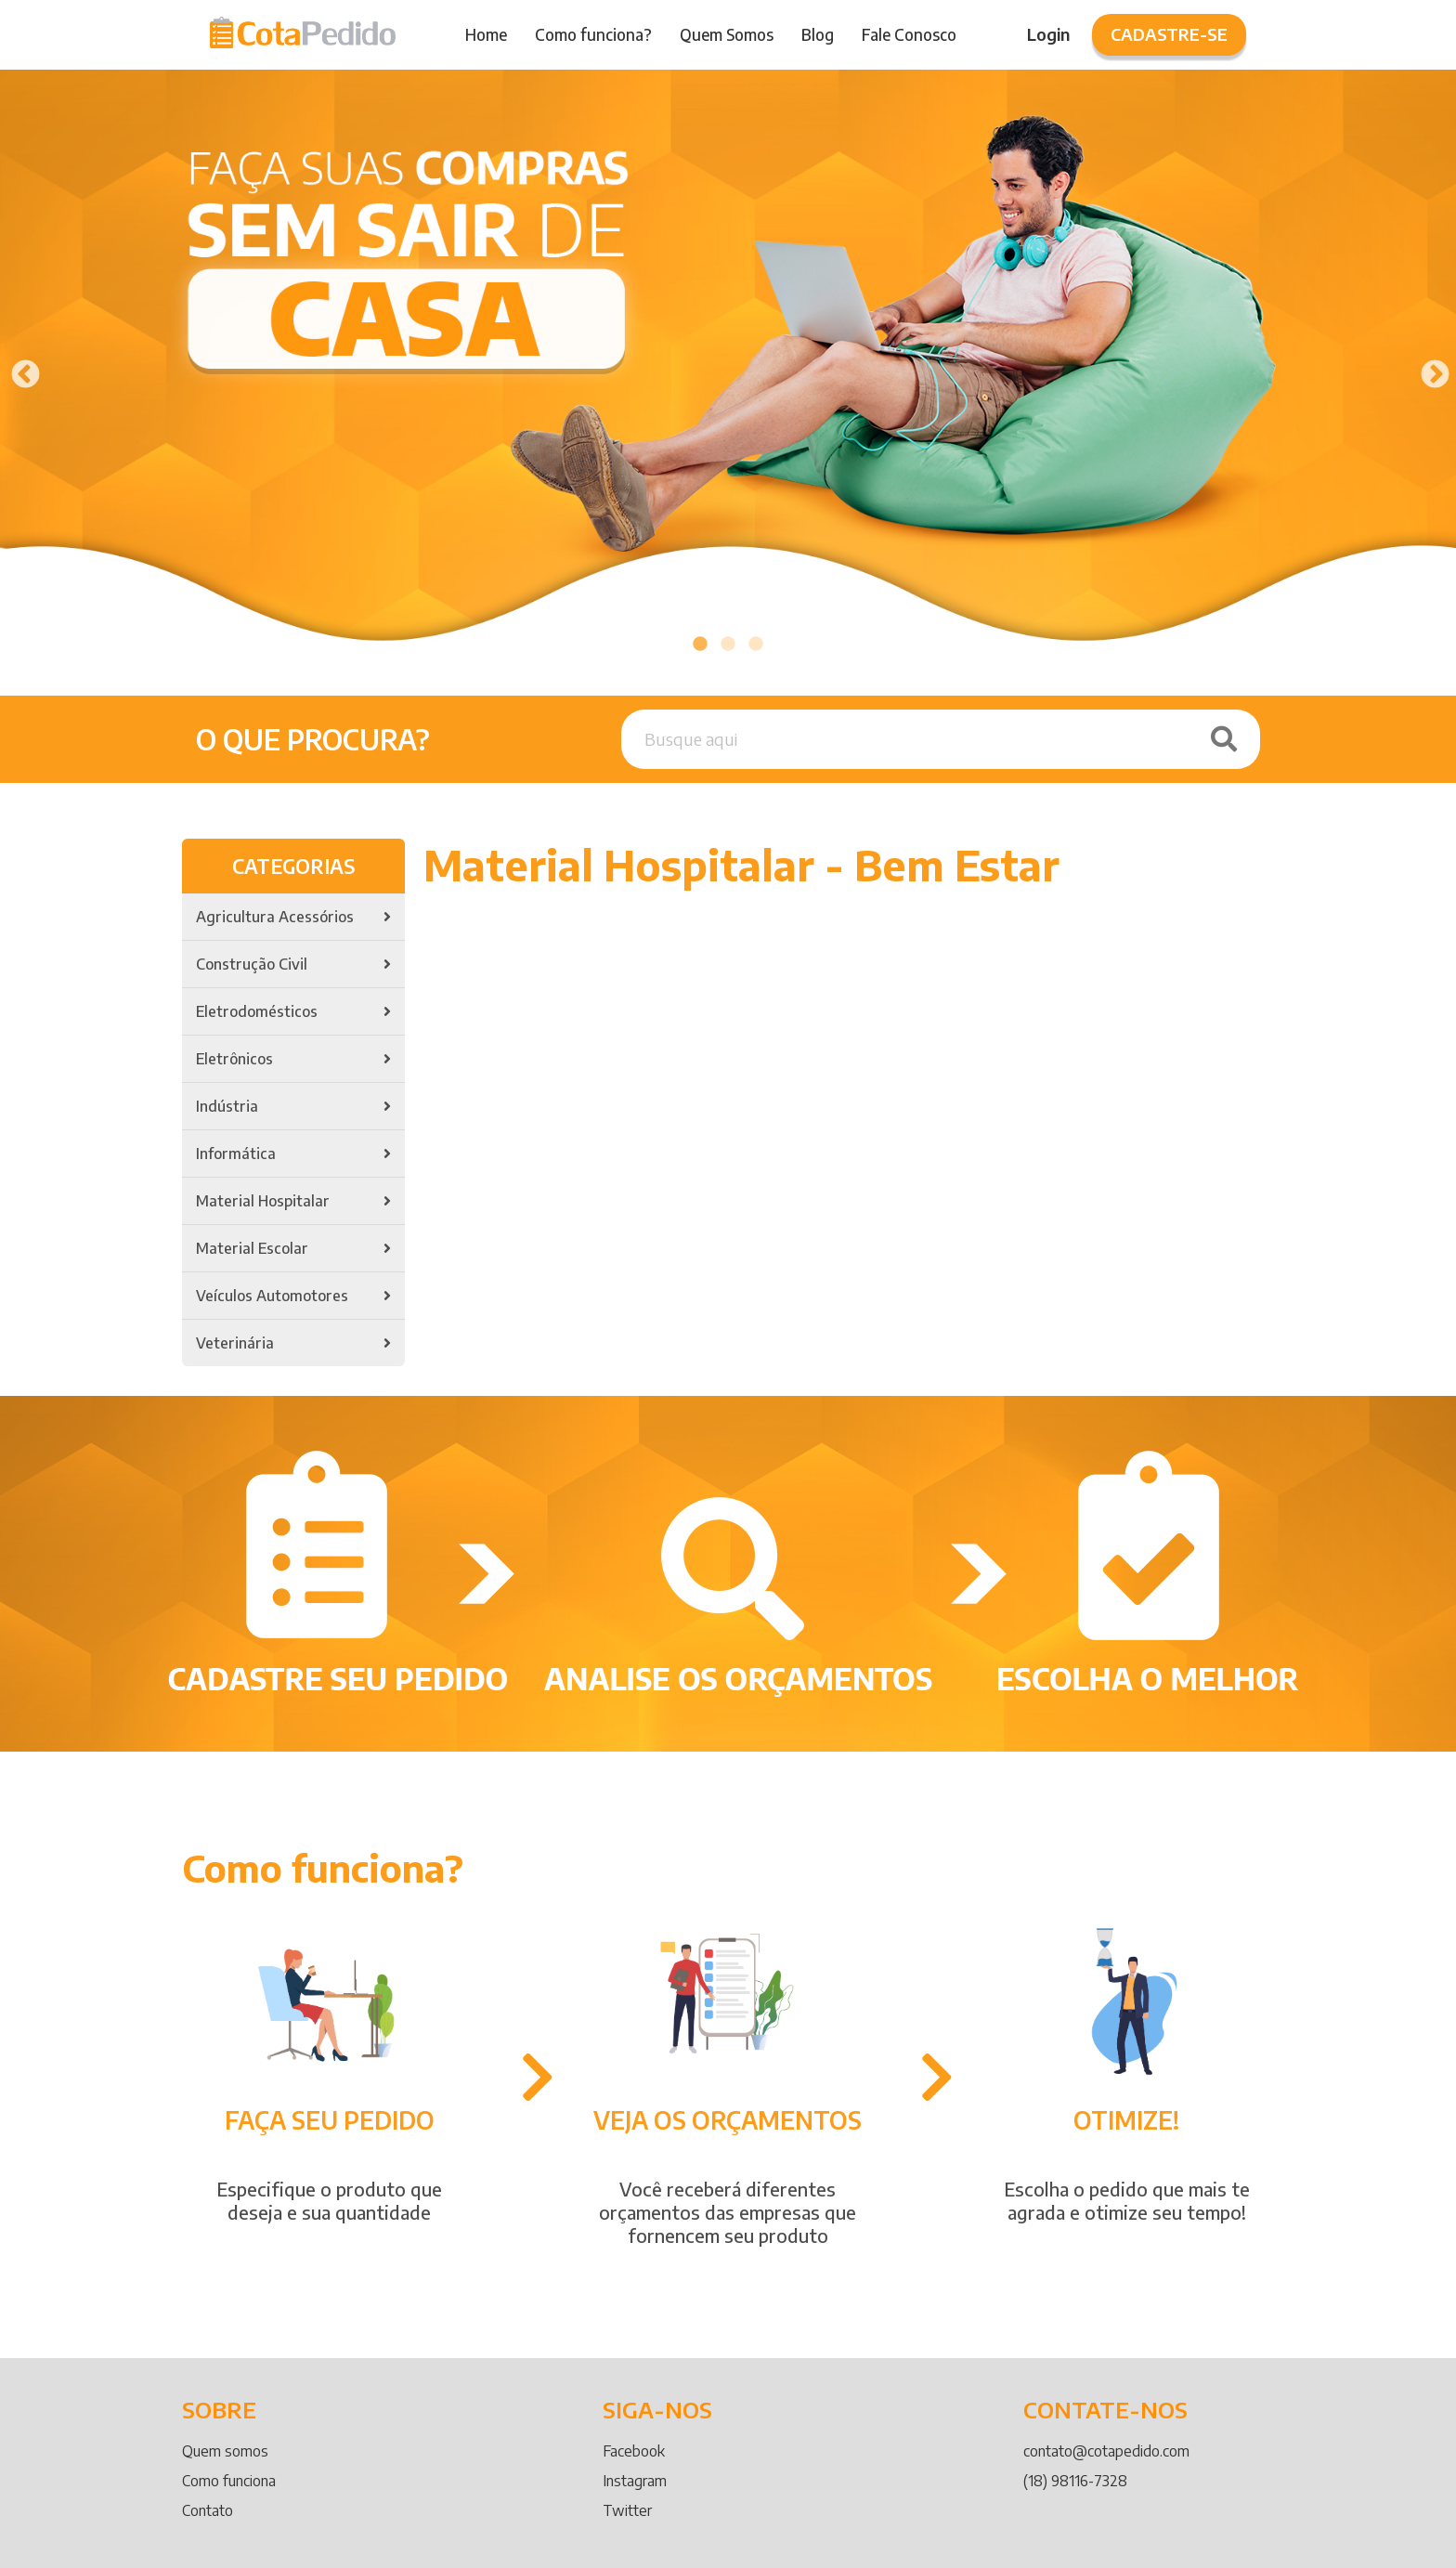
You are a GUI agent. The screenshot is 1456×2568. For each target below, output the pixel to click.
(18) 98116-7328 (1075, 2480)
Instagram (635, 2480)
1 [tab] (700, 644)
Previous (18, 368)
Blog (817, 34)
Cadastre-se (1169, 34)
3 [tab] (756, 644)
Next (1428, 368)
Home (486, 34)
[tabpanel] (728, 369)
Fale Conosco (909, 34)
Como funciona (229, 2480)
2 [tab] (728, 644)
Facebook (634, 2451)
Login (1048, 34)
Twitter (627, 2510)
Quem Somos (727, 34)
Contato (207, 2510)
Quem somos (225, 2451)
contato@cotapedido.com (1106, 2451)
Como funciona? (593, 34)
